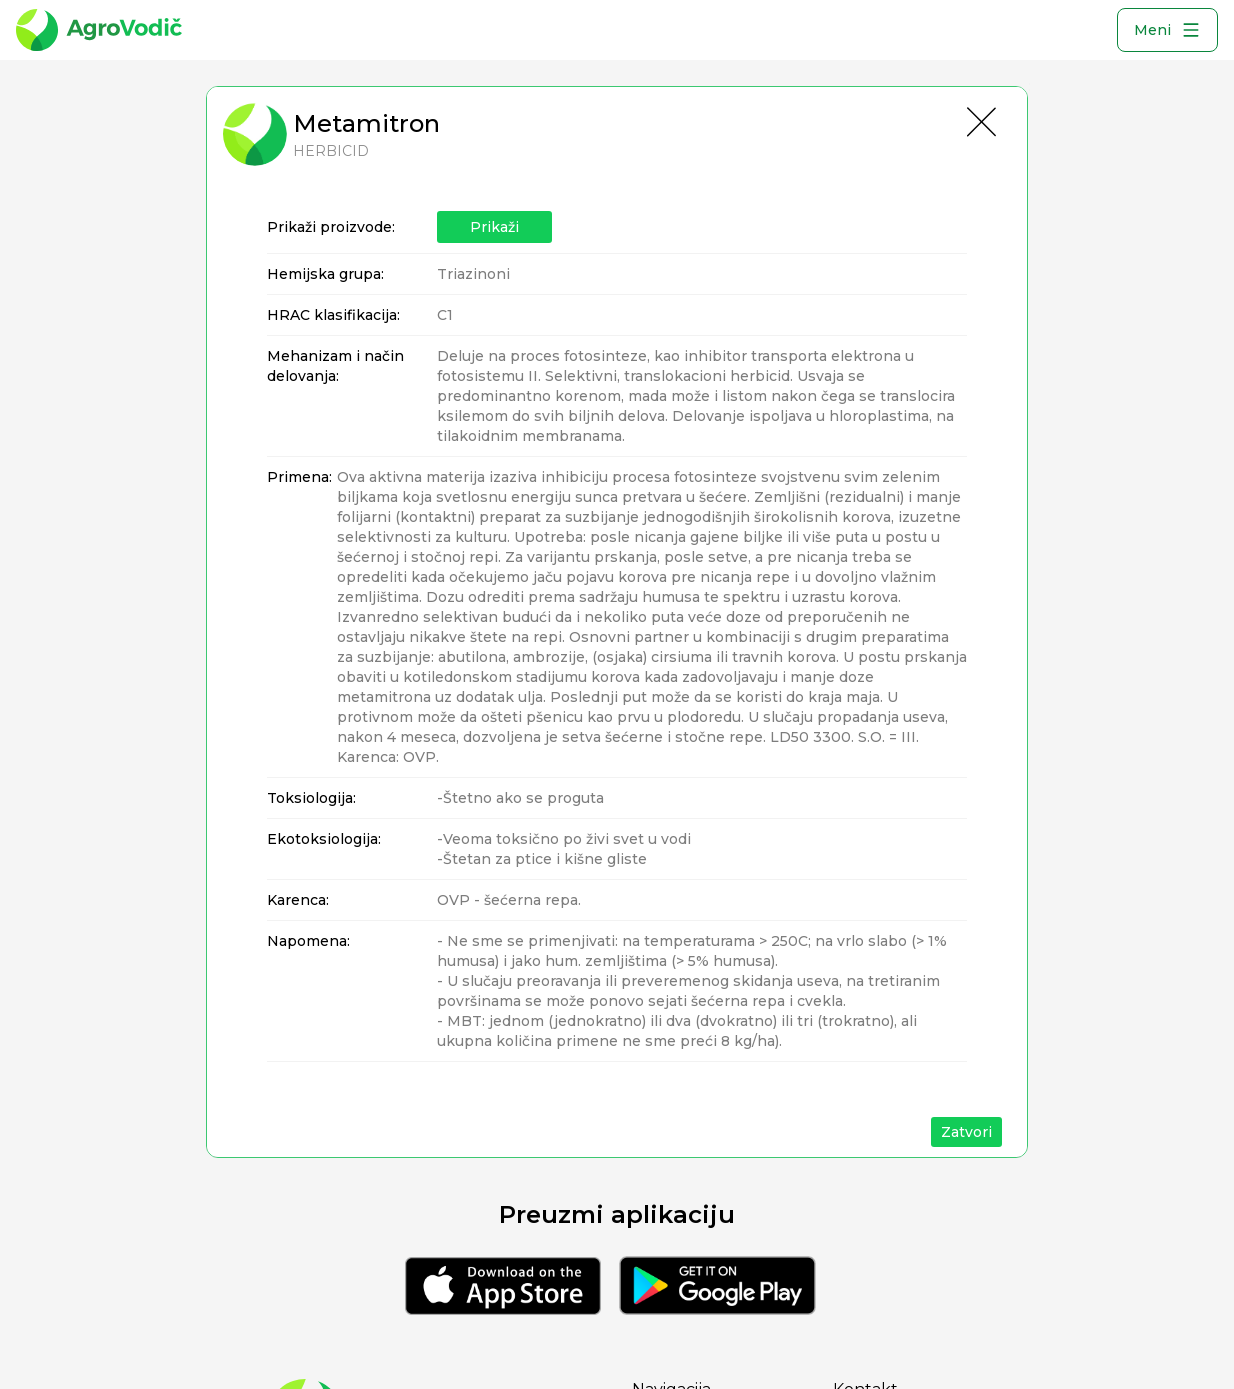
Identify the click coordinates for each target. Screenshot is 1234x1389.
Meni (1167, 30)
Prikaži (494, 227)
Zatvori (966, 1132)
